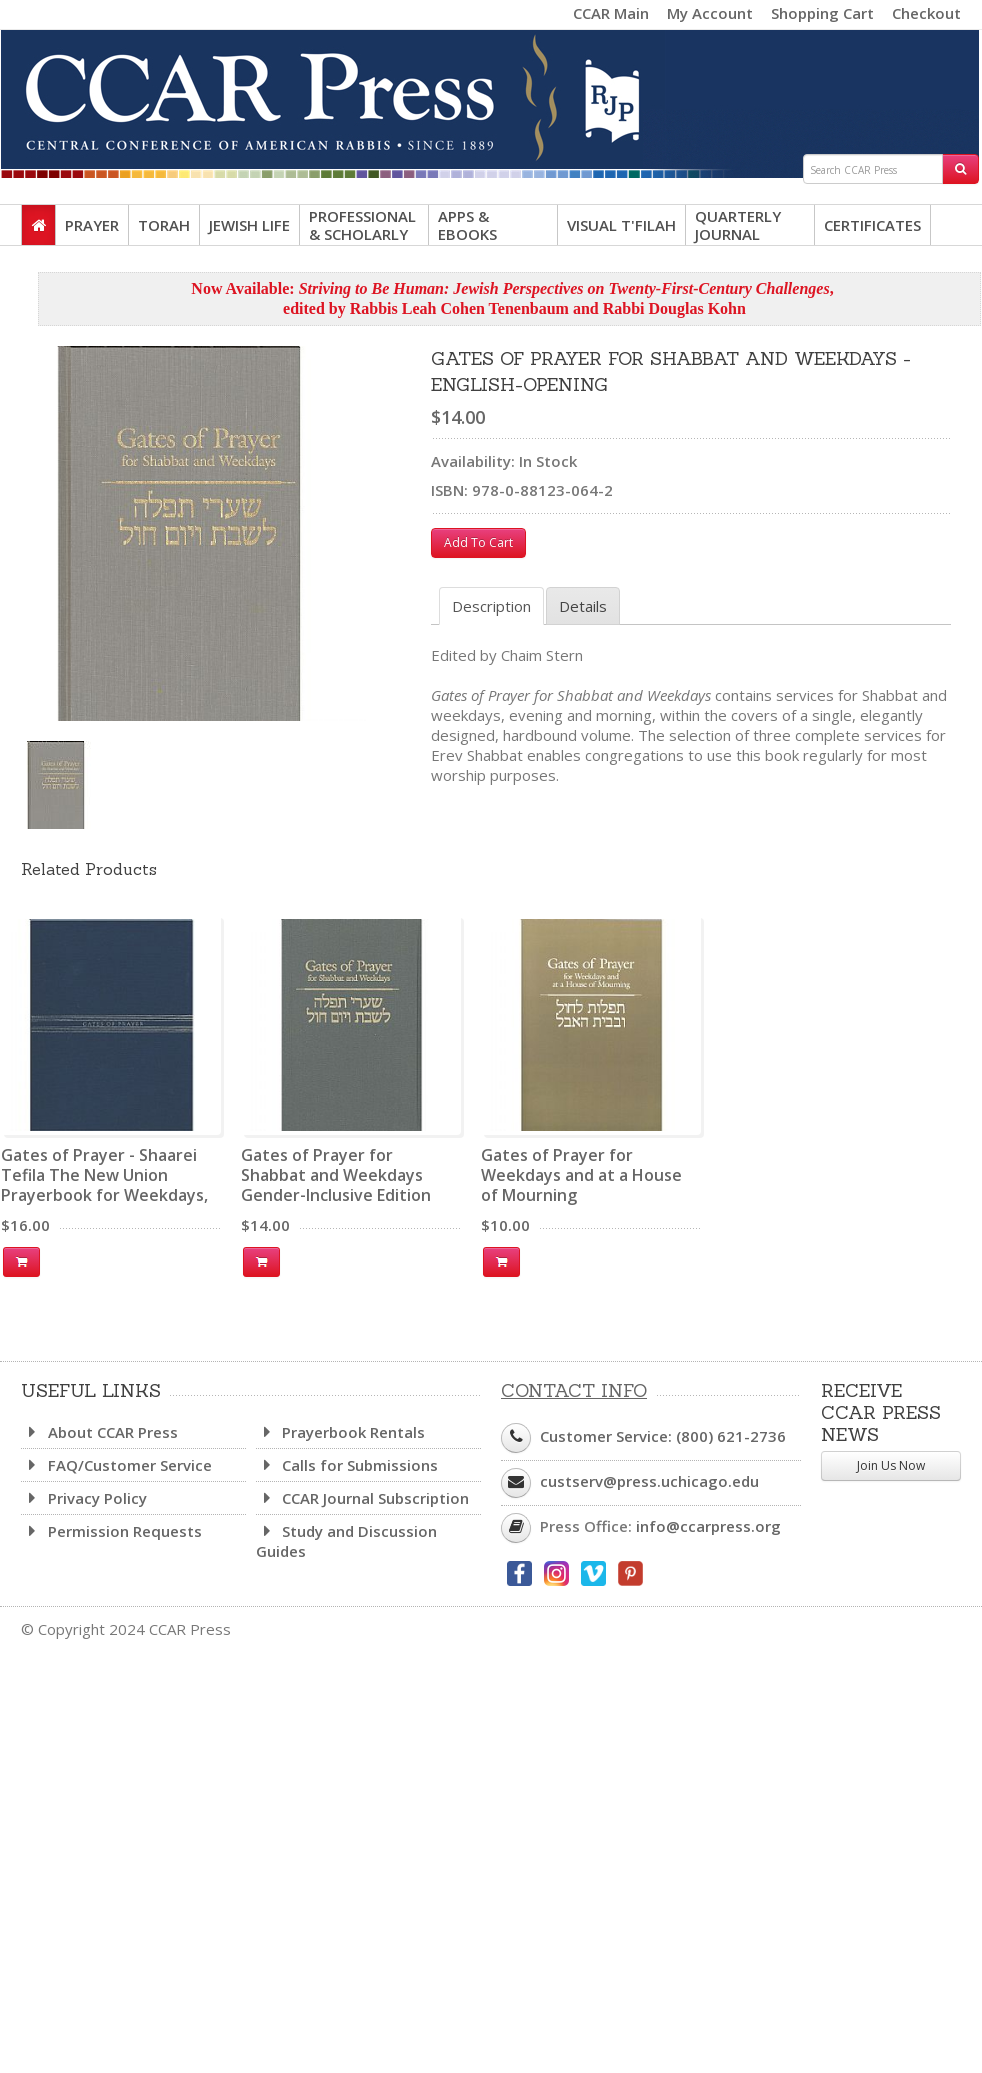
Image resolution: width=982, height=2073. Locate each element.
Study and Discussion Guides (347, 1541)
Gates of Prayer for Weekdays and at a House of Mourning (581, 1175)
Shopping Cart (822, 13)
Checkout (926, 13)
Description (491, 606)
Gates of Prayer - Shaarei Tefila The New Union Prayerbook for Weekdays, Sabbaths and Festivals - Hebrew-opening (104, 1195)
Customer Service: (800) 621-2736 (663, 1436)
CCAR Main (611, 13)
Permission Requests (111, 1531)
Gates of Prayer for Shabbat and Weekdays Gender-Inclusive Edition (336, 1175)
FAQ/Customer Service (116, 1465)
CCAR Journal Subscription (363, 1498)
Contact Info (574, 1390)
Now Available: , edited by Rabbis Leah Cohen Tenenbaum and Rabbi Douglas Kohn (512, 298)
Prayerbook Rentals (341, 1432)
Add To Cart (478, 542)
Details (583, 606)
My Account (710, 13)
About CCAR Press (99, 1432)
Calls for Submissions (347, 1465)
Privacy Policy (84, 1498)
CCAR (491, 92)
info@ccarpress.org (708, 1526)
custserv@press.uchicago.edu (649, 1481)
